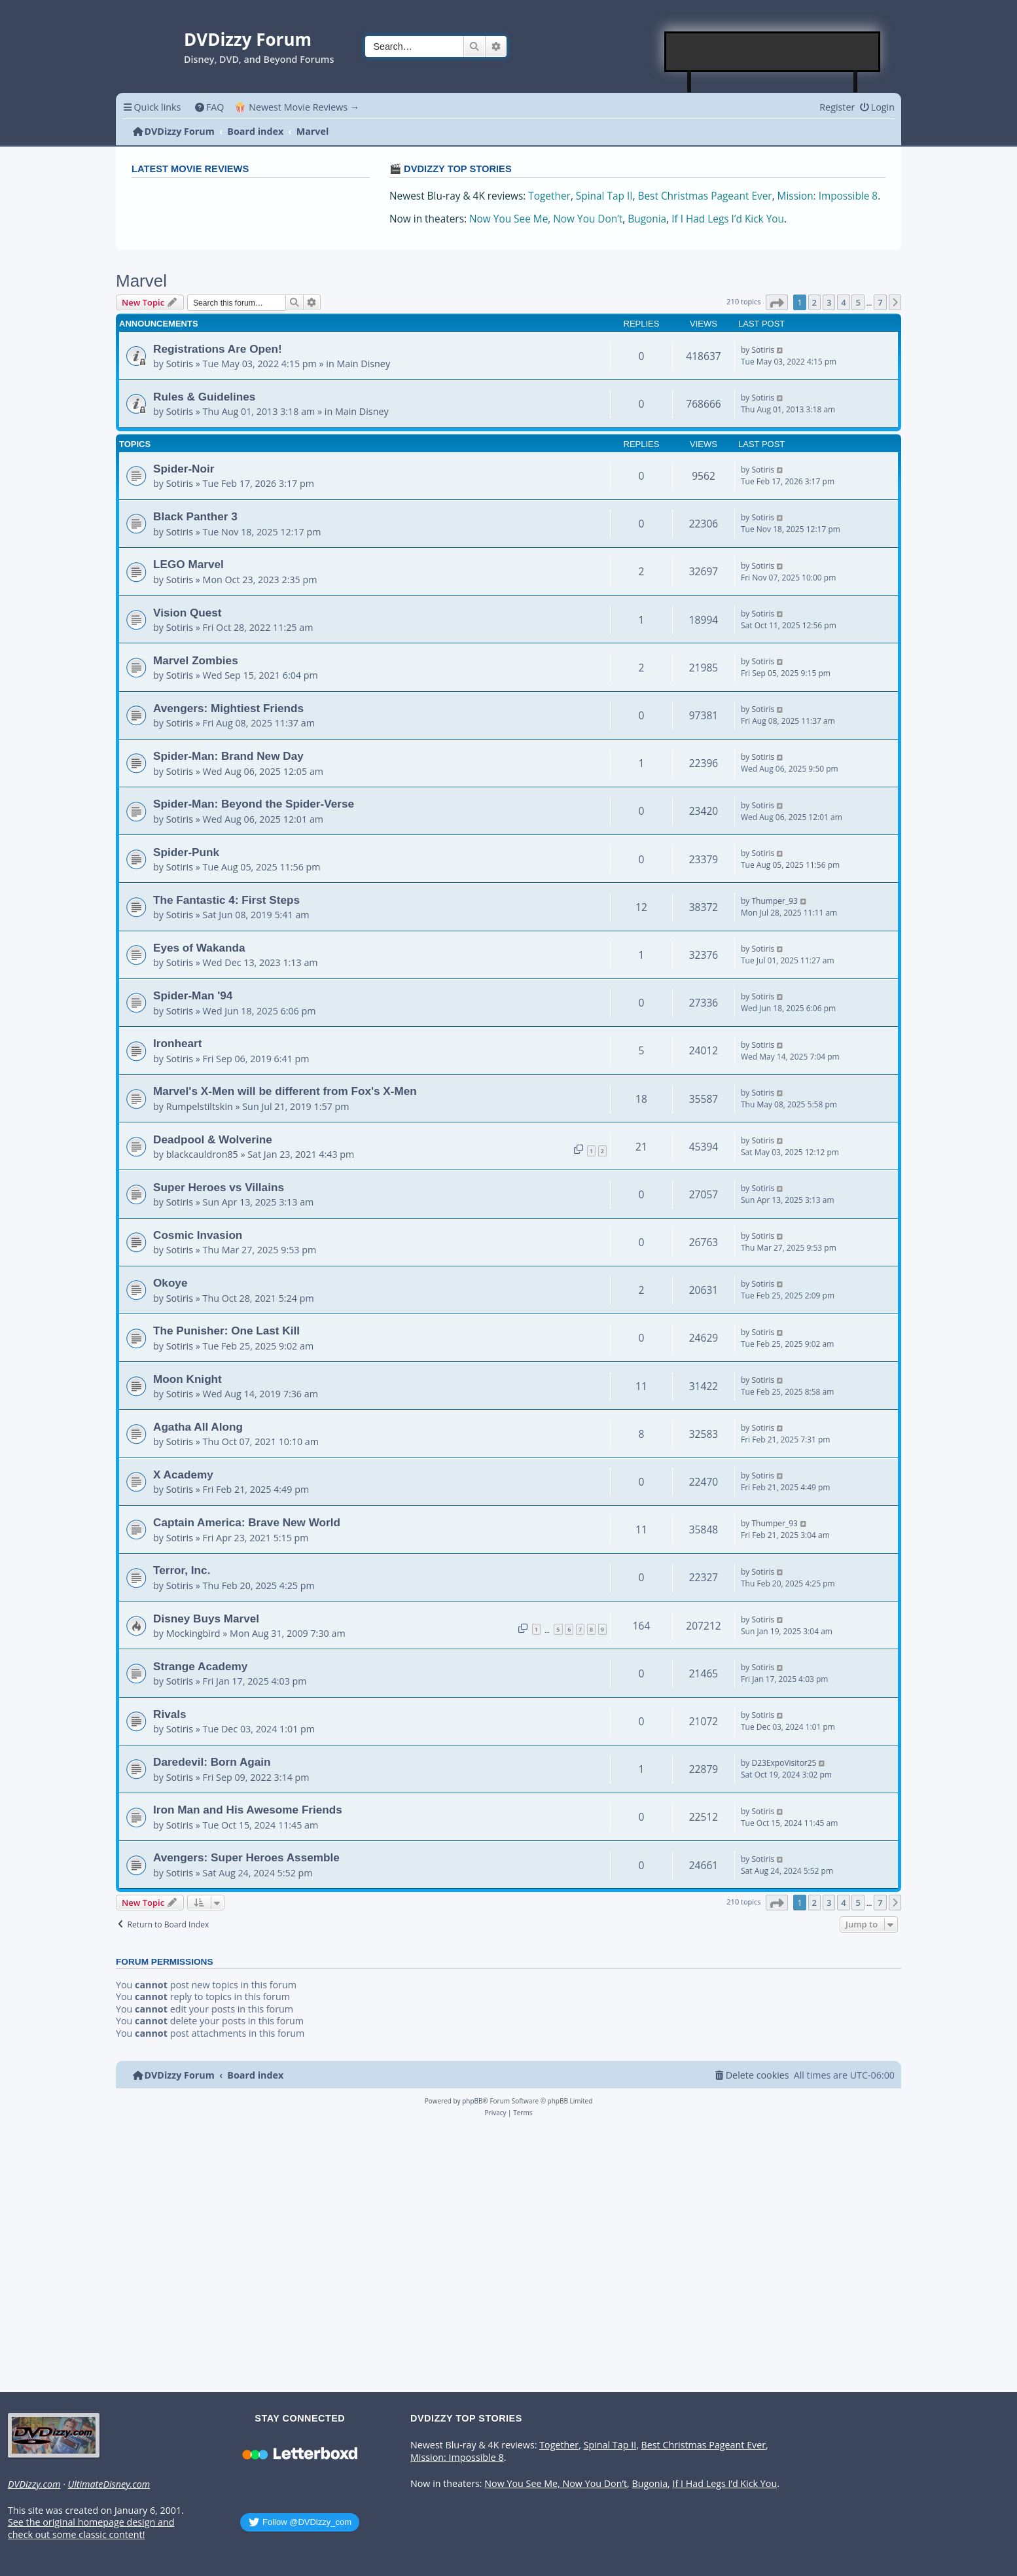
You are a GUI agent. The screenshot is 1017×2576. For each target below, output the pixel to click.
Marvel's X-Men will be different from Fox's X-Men (285, 1091)
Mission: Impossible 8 (827, 196)
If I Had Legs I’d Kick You (727, 219)
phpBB (472, 2100)
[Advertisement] (773, 51)
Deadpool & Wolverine (212, 1139)
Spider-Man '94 (192, 995)
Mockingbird (193, 1633)
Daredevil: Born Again (212, 1761)
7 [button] (880, 302)
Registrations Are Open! (217, 348)
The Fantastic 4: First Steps (226, 899)
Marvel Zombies (195, 660)
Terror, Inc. (181, 1570)
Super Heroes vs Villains (218, 1187)
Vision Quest (187, 612)
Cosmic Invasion (197, 1235)
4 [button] (843, 302)
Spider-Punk (186, 852)
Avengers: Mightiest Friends (228, 708)
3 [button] (829, 302)
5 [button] (857, 302)
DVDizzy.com (34, 2484)
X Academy (183, 1474)
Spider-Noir (183, 468)
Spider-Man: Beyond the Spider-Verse (253, 803)
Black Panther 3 (195, 516)
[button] (777, 302)
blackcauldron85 (202, 1154)
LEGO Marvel (188, 564)
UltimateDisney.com (108, 2484)
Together (549, 196)
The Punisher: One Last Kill (226, 1330)
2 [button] (814, 302)
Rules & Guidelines (204, 396)
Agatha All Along (198, 1426)
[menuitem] (209, 107)
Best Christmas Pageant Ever (705, 196)
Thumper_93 (774, 900)
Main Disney (363, 363)
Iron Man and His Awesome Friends (247, 1809)
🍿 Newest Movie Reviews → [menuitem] (296, 107)
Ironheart (177, 1043)
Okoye (170, 1282)
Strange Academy (200, 1666)
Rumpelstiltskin (199, 1106)
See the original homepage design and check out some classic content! (91, 2528)
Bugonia (647, 219)
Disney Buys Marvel (206, 1618)
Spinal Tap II (604, 196)
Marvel (141, 281)
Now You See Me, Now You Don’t (545, 219)
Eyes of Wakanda (199, 947)
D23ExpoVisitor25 (783, 1762)
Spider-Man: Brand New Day (228, 755)
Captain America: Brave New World (246, 1522)
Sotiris (179, 363)
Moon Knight (187, 1379)
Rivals (170, 1714)
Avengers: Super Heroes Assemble (246, 1857)
